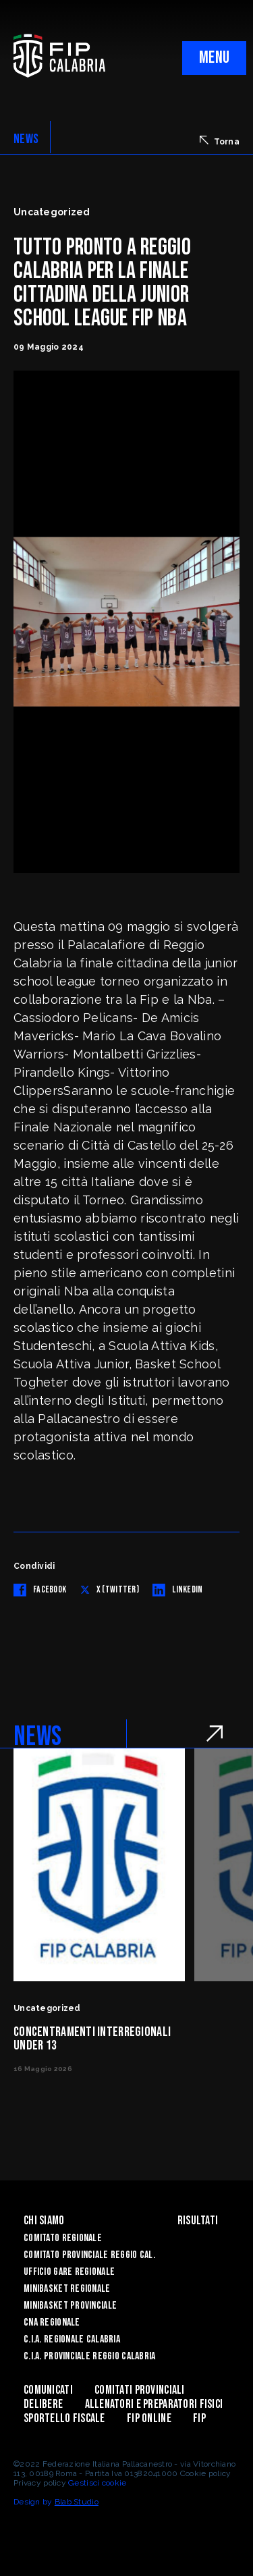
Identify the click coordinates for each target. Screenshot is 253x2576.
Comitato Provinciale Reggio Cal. (89, 2255)
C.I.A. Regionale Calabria (72, 2339)
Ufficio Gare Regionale (69, 2271)
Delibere (43, 2404)
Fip (199, 2418)
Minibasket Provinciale (70, 2305)
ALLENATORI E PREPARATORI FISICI (154, 2404)
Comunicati (48, 2390)
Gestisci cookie (97, 2483)
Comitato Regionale (63, 2238)
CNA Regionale (52, 2322)
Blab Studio (77, 2501)
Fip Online (149, 2418)
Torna (220, 141)
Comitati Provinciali (139, 2390)
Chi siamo (44, 2220)
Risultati (198, 2220)
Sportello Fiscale (64, 2418)
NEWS (25, 139)
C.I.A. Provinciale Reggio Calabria (90, 2356)
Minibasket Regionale (67, 2288)
